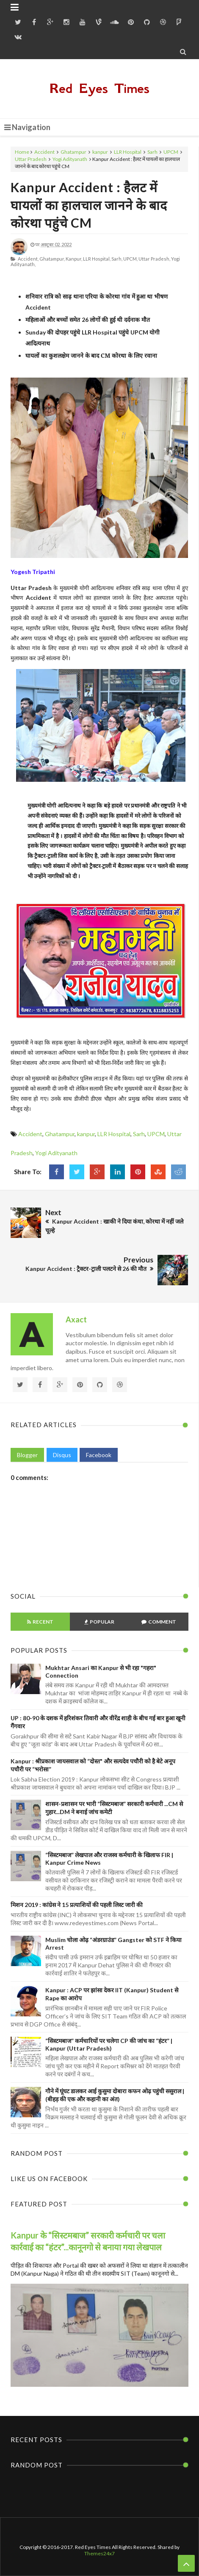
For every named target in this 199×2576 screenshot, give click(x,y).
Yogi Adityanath (70, 159)
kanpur (100, 152)
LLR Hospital (127, 152)
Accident (44, 152)
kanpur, (74, 258)
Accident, (28, 258)
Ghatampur (73, 152)
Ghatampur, (52, 258)
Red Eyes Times (99, 88)
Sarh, (116, 258)
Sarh (152, 152)
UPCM (170, 152)
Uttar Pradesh (31, 159)
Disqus (62, 1454)
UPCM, (130, 258)
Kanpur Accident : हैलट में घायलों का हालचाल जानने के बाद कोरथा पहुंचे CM (89, 205)
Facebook (98, 1454)
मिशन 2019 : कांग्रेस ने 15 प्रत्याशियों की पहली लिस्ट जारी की (77, 1904)
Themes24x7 (99, 2553)
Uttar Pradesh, (154, 258)
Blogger (27, 1454)
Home (22, 152)
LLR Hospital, (97, 258)
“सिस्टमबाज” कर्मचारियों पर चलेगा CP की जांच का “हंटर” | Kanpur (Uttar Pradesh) (108, 2044)
